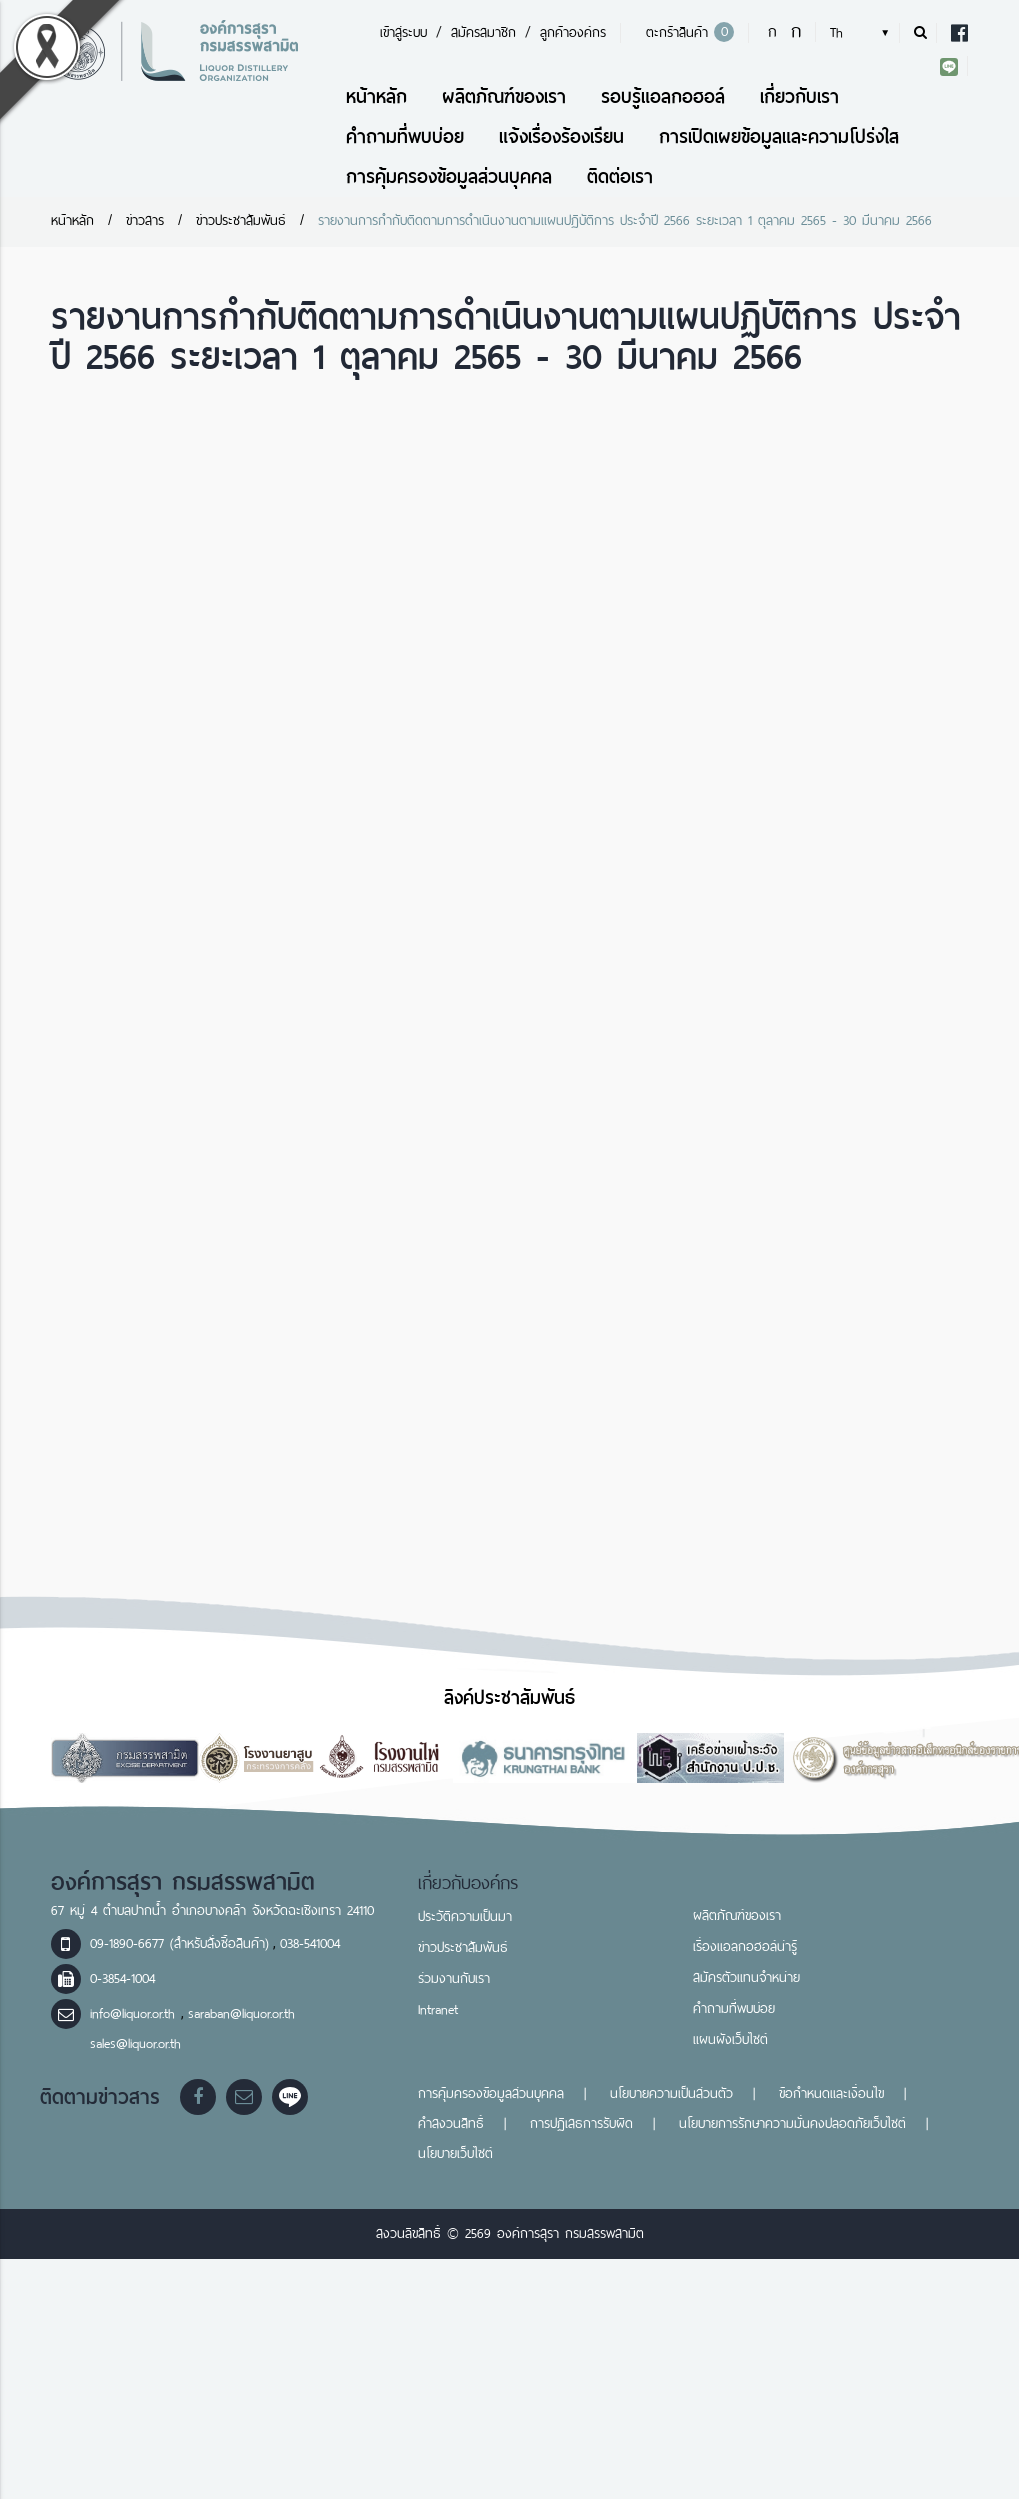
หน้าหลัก (376, 96)
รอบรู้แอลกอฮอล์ (663, 96)
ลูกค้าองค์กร (573, 32)
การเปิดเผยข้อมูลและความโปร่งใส (779, 136)
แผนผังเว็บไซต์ (730, 2039)
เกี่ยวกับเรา (799, 96)
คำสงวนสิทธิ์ (451, 2123)
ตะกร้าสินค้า (687, 32)
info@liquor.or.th (135, 2013)
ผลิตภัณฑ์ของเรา (504, 96)
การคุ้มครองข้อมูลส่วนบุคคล (449, 176)
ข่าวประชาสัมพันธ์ (241, 220)
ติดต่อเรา (620, 176)
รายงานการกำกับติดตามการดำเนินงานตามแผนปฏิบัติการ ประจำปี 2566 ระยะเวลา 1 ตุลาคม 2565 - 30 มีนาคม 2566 (625, 220)
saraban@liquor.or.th (241, 2013)
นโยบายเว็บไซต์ (455, 2153)
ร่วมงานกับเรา (454, 1978)
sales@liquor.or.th (135, 2043)
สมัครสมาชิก (483, 32)
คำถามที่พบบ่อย (405, 136)
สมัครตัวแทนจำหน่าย (746, 1977)
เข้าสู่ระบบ (403, 32)
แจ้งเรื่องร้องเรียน (561, 136)
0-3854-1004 (122, 1978)
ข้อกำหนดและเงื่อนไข (831, 2093)
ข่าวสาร (145, 220)
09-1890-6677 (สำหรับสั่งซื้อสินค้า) (179, 1943)
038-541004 (310, 1943)
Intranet (438, 2009)
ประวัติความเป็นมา (465, 1916)
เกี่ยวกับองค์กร (468, 1883)
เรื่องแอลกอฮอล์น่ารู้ (745, 1946)
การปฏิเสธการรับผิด (581, 2123)
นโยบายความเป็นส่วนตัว (671, 2093)
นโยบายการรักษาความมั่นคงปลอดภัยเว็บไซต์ (792, 2123)
